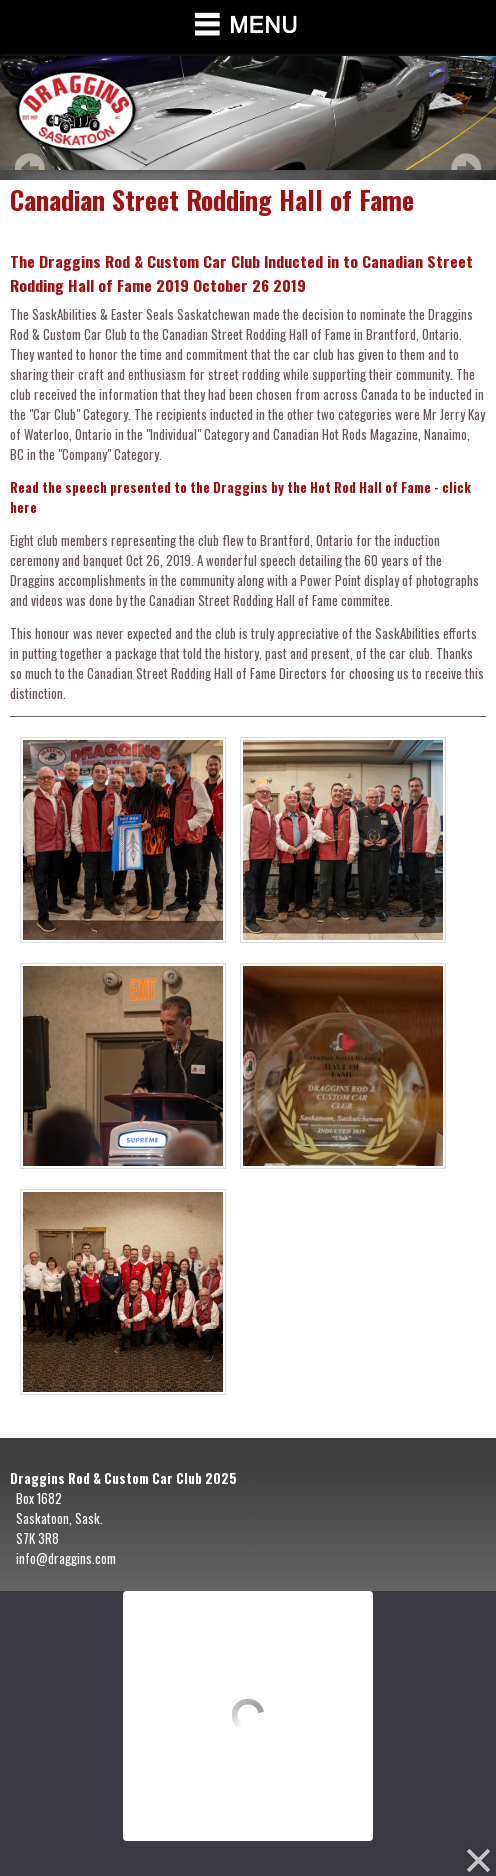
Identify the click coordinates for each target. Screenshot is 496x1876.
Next (466, 168)
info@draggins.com (66, 1558)
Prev (30, 168)
